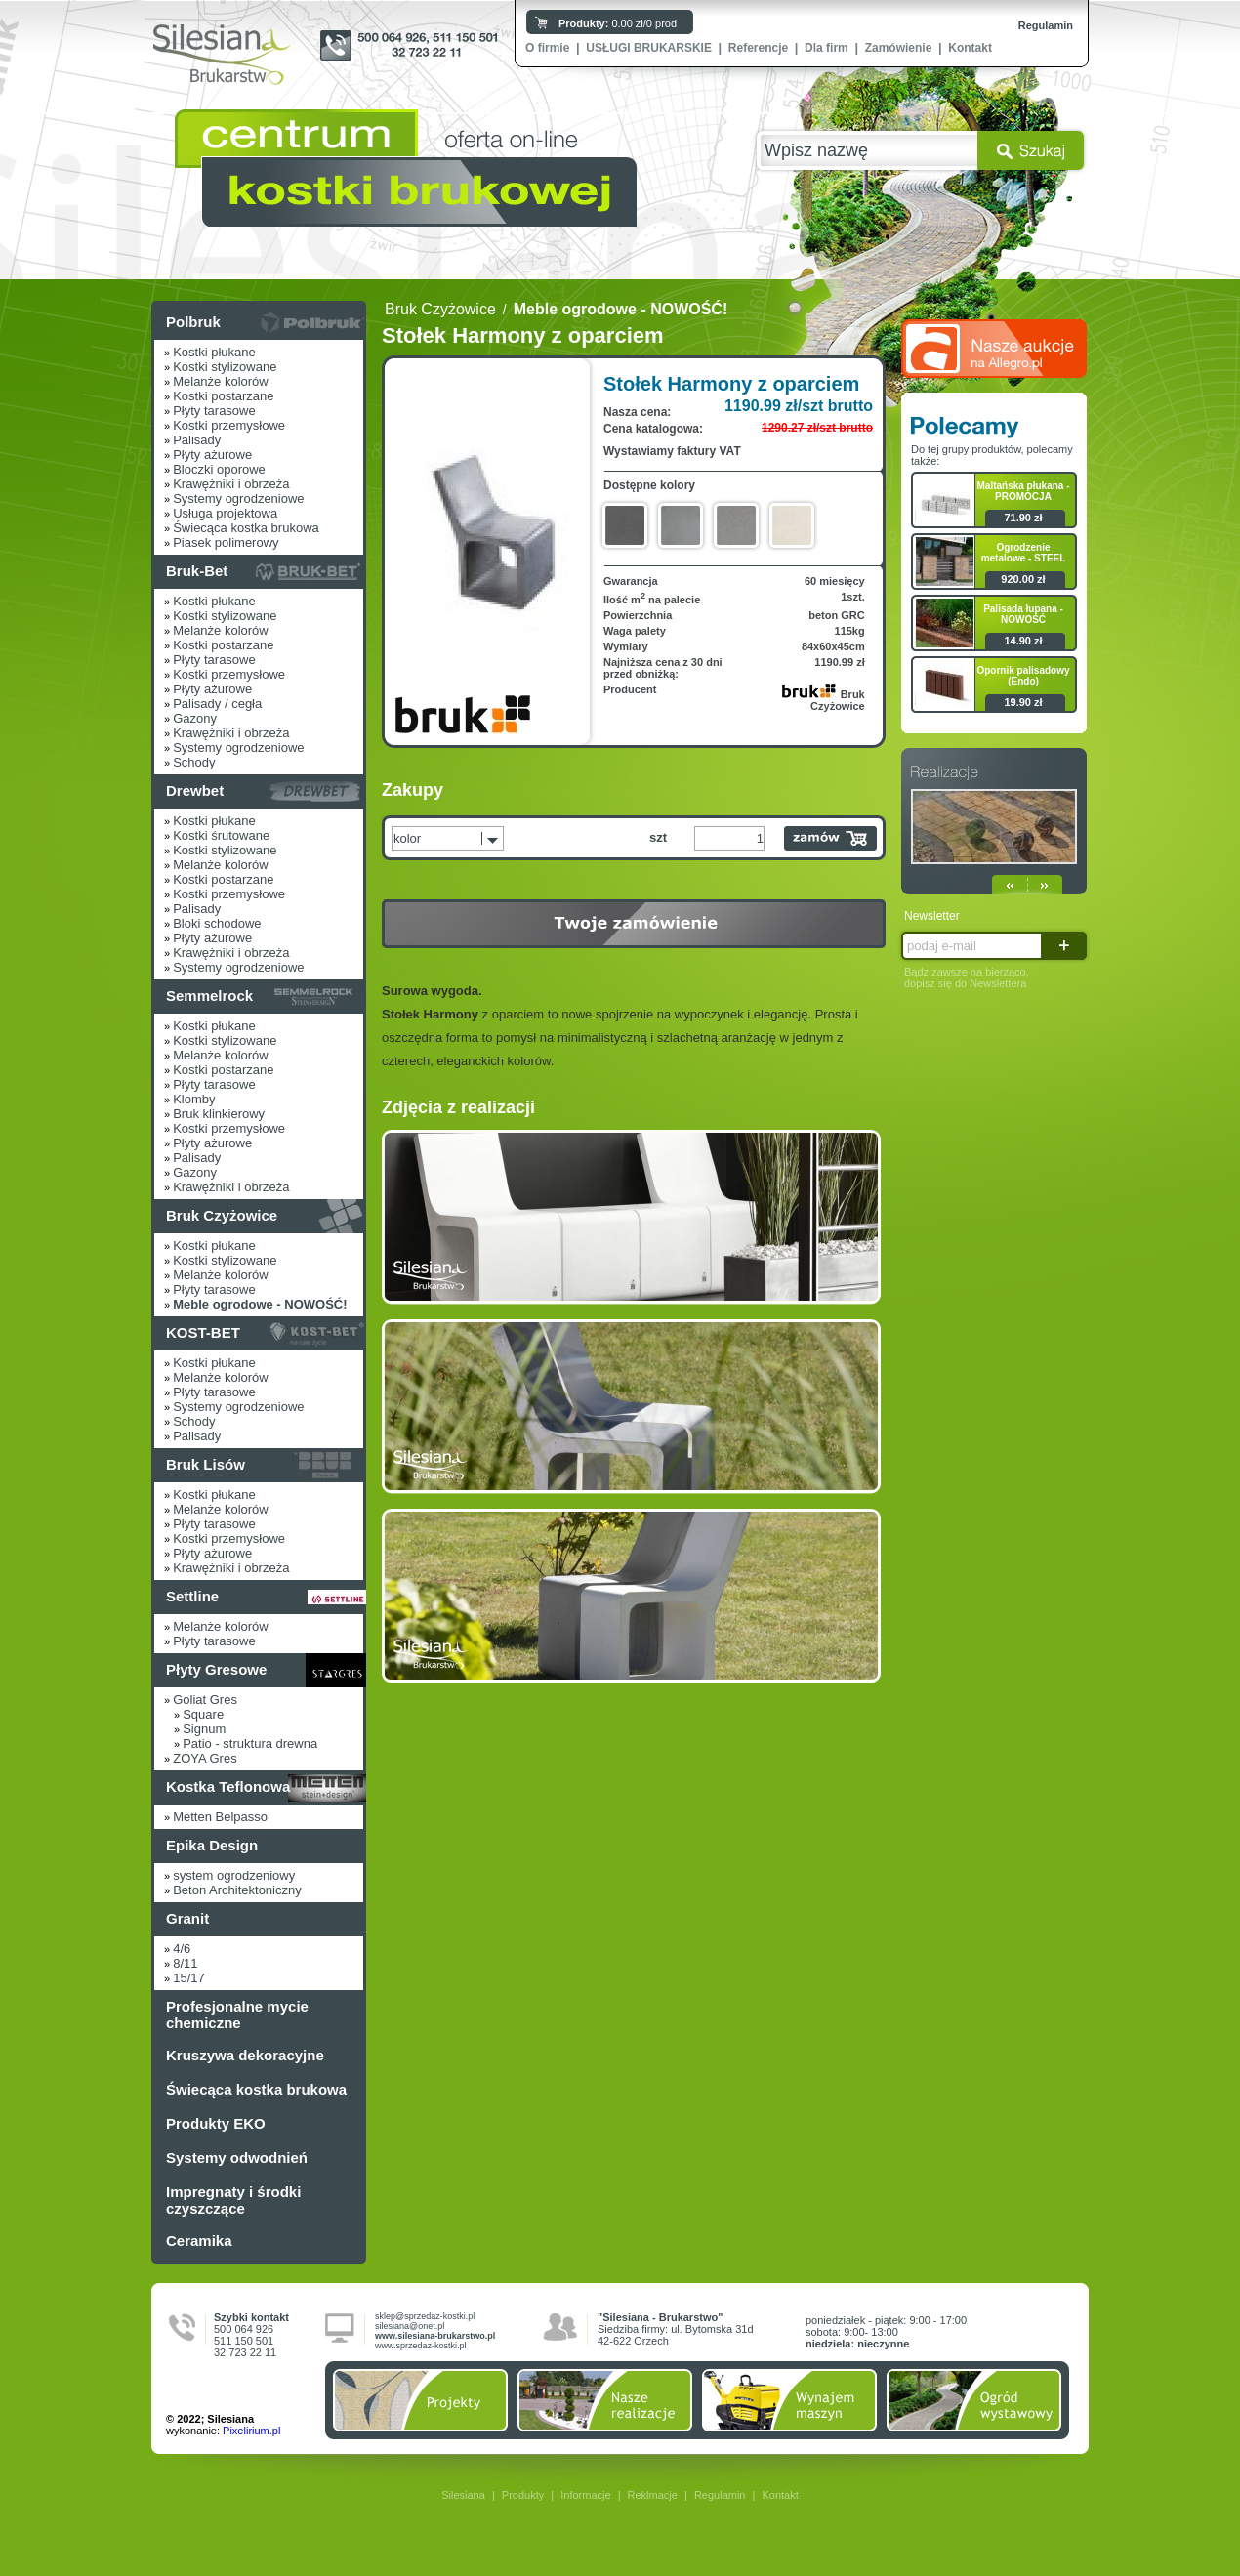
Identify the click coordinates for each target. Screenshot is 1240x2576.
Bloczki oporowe (219, 469)
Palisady (197, 440)
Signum (204, 1729)
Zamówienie (898, 48)
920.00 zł (1023, 579)
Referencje (758, 48)
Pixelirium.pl (251, 2430)
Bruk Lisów (205, 1464)
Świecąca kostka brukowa (246, 527)
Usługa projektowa (225, 513)
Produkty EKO (216, 2123)
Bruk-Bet (196, 570)
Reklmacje (653, 2495)
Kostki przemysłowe (229, 425)
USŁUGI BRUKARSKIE (649, 48)
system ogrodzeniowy (234, 1875)
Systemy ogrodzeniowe (238, 498)
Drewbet (195, 790)
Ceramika (199, 2240)
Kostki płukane (214, 352)
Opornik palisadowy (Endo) (1022, 675)
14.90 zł (1023, 640)
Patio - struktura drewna (250, 1743)
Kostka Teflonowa (228, 1786)
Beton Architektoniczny (237, 1890)
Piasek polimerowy (225, 542)
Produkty (523, 2495)
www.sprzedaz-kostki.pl (421, 2345)
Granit (187, 1918)
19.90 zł (1023, 702)
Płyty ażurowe (212, 454)
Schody (194, 762)
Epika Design (212, 1845)
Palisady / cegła (217, 703)
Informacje (585, 2495)
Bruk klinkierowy (219, 1113)
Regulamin (1045, 25)
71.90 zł (1023, 517)
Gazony (195, 718)
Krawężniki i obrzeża (231, 484)
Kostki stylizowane (224, 366)
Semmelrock (209, 995)
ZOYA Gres (205, 1758)
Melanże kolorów (221, 381)
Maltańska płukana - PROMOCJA (1022, 491)
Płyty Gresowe (216, 1669)
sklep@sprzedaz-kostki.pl (425, 2316)
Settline (192, 1596)
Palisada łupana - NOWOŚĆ (1023, 614)
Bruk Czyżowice (221, 1215)
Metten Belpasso (220, 1816)
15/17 (189, 1978)
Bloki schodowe (217, 923)
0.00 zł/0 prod (617, 23)
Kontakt (970, 48)
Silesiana (463, 2495)
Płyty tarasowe (214, 410)
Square (203, 1714)
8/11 (185, 1963)
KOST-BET (203, 1332)
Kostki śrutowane (221, 835)
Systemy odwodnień (237, 2157)
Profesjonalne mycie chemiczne (237, 2014)
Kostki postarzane (223, 396)
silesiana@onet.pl (409, 2326)
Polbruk (193, 321)
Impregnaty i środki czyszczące (233, 2200)
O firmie (547, 48)
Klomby (194, 1099)
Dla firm (826, 48)
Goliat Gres (205, 1699)
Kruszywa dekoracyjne (245, 2055)
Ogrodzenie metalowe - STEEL (1023, 552)
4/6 (181, 1948)
